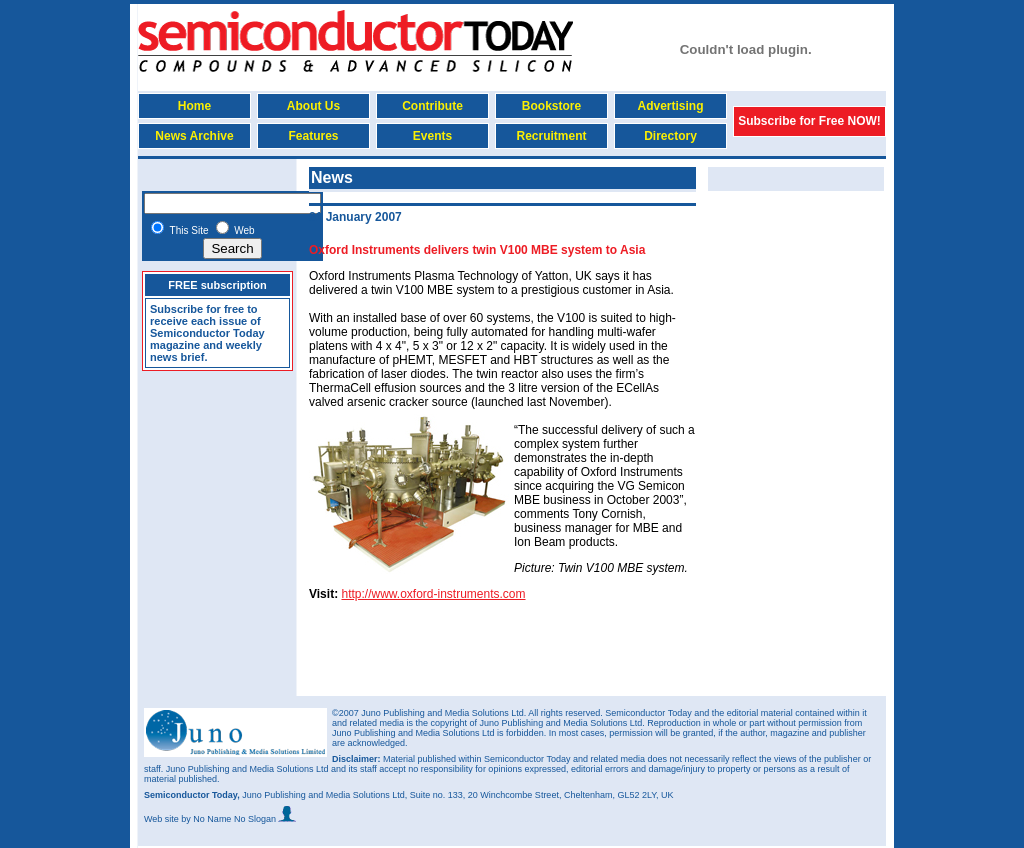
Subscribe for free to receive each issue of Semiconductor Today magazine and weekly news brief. (207, 333)
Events (432, 136)
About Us (313, 106)
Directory (670, 136)
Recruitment (551, 136)
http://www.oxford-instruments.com (433, 594)
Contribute (432, 106)
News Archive (194, 136)
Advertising (670, 106)
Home (194, 106)
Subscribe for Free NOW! (809, 121)
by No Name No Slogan (238, 819)
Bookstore (551, 106)
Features (313, 136)
